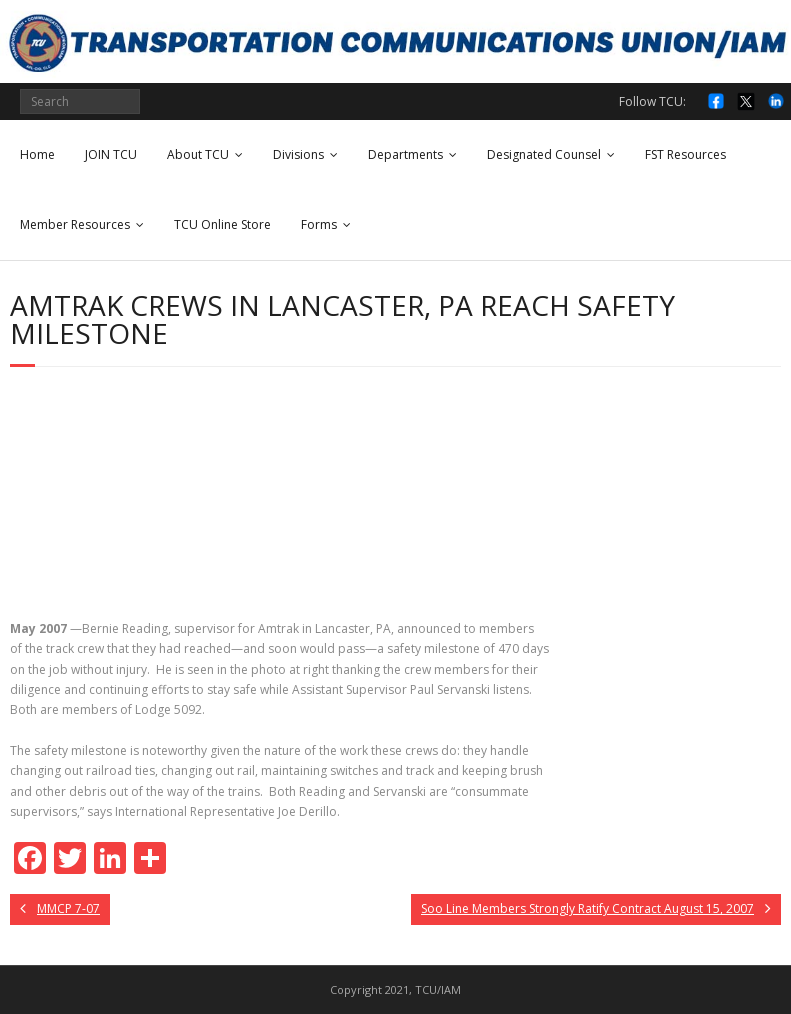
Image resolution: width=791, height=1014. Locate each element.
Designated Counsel (544, 154)
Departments (405, 154)
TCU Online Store (222, 224)
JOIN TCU (111, 154)
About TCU (198, 154)
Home (37, 154)
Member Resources (75, 224)
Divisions (298, 154)
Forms (319, 224)
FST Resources (685, 154)
